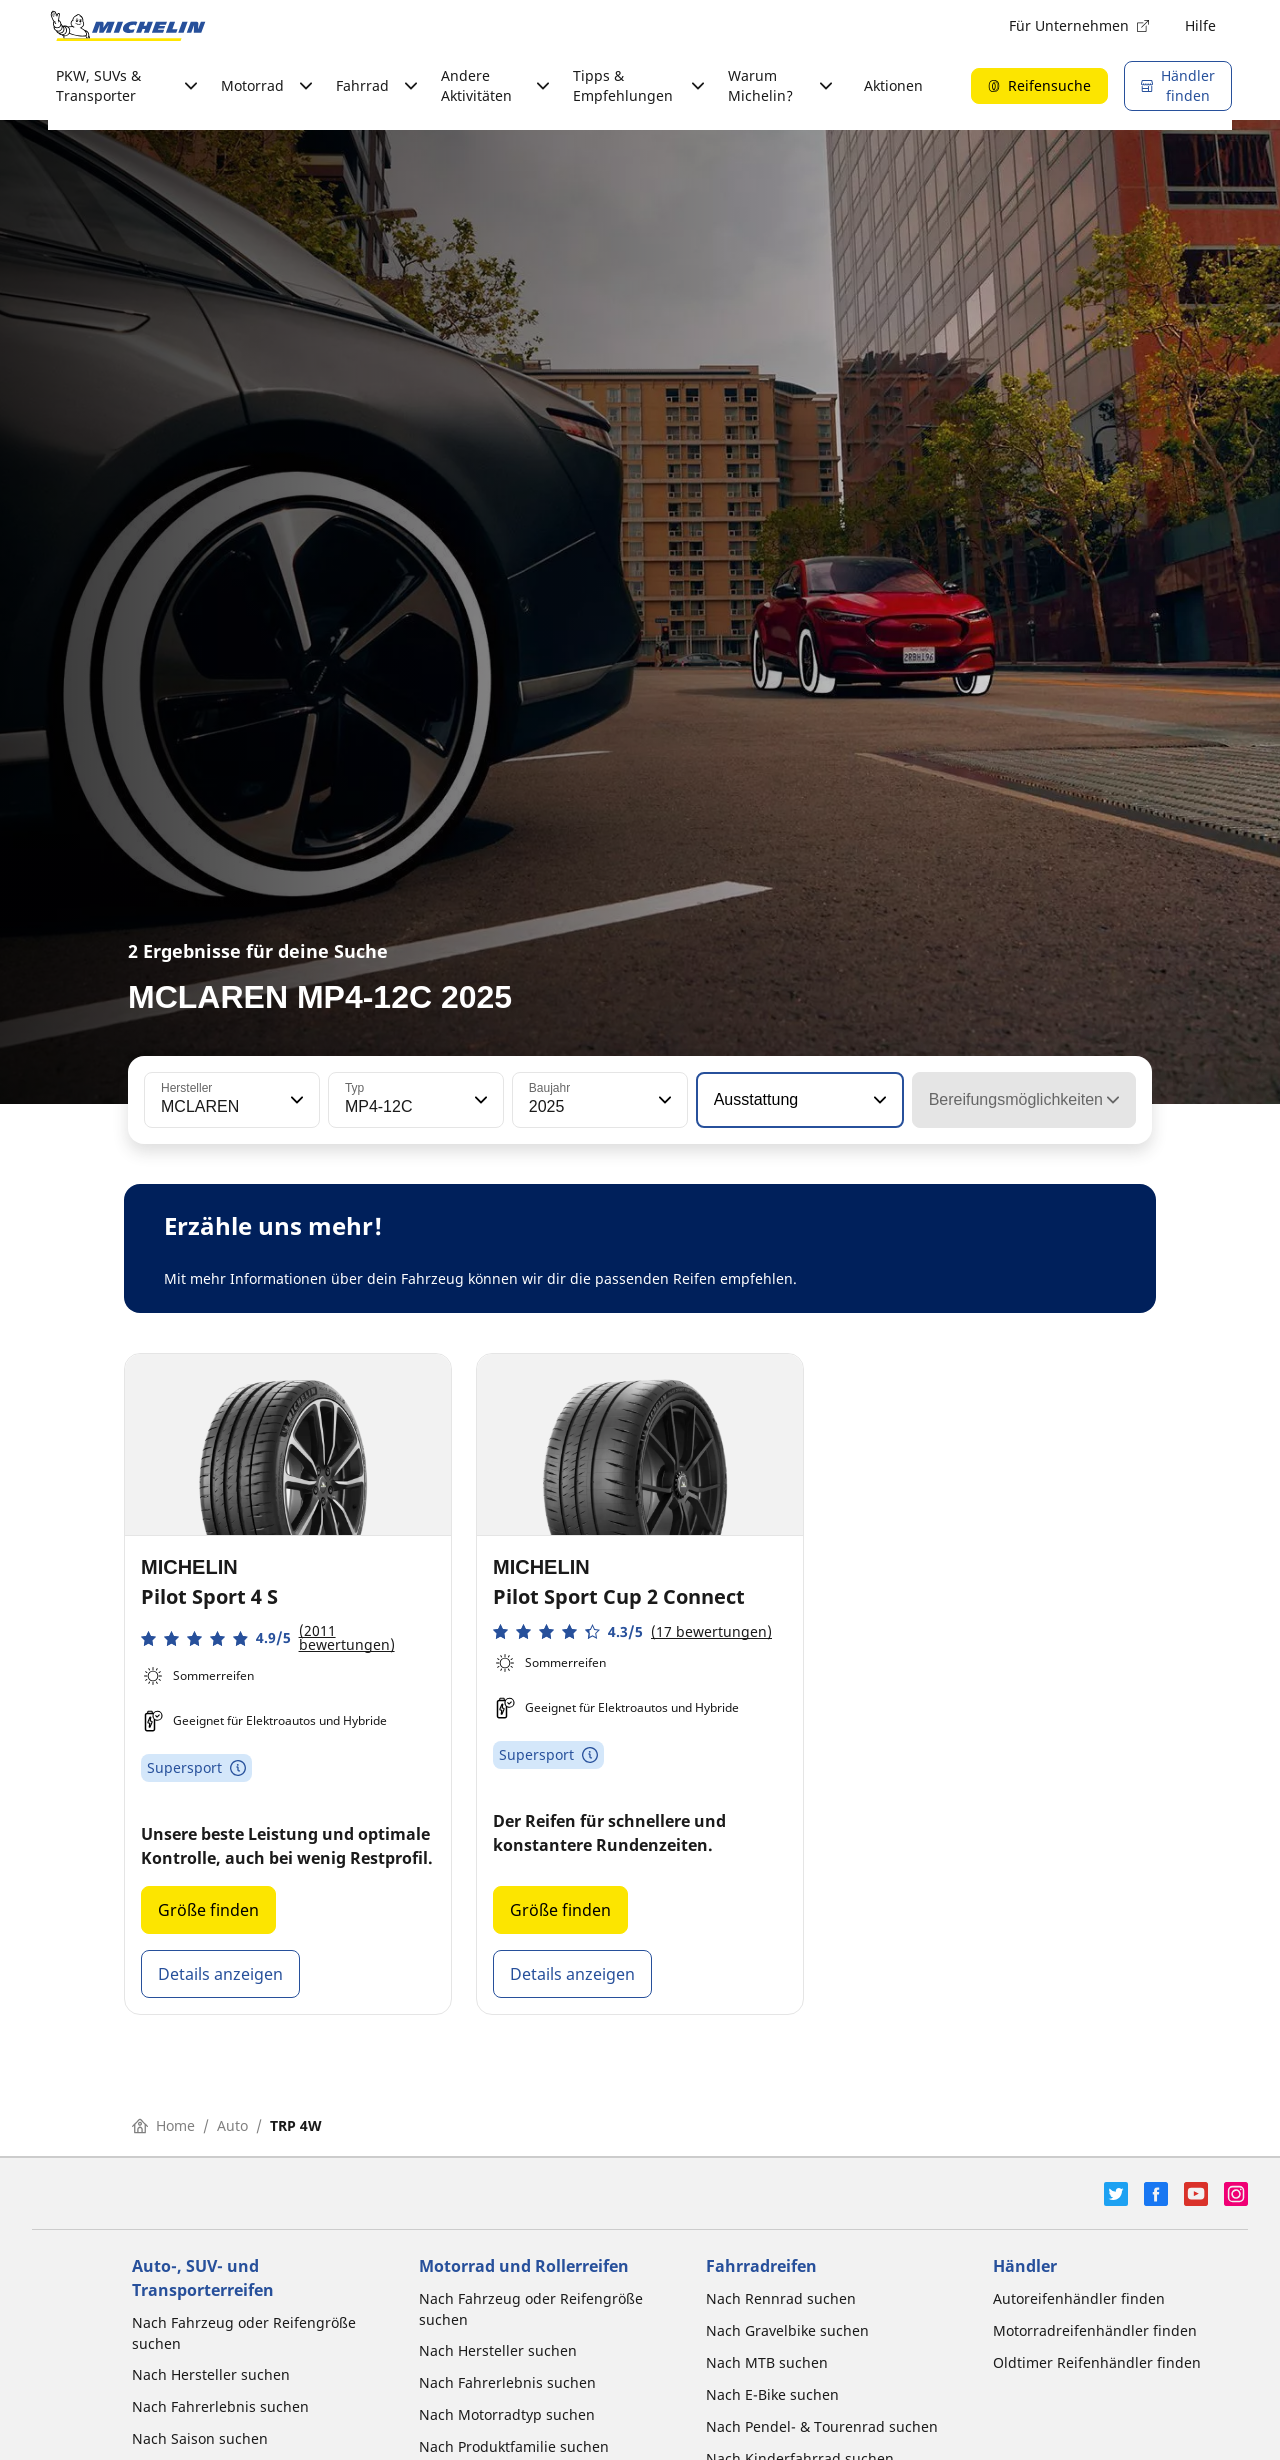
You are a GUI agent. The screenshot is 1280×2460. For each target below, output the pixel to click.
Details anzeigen (220, 1974)
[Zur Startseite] (128, 26)
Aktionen (893, 85)
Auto (232, 2125)
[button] (295, 1100)
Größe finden (208, 1910)
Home (163, 2125)
